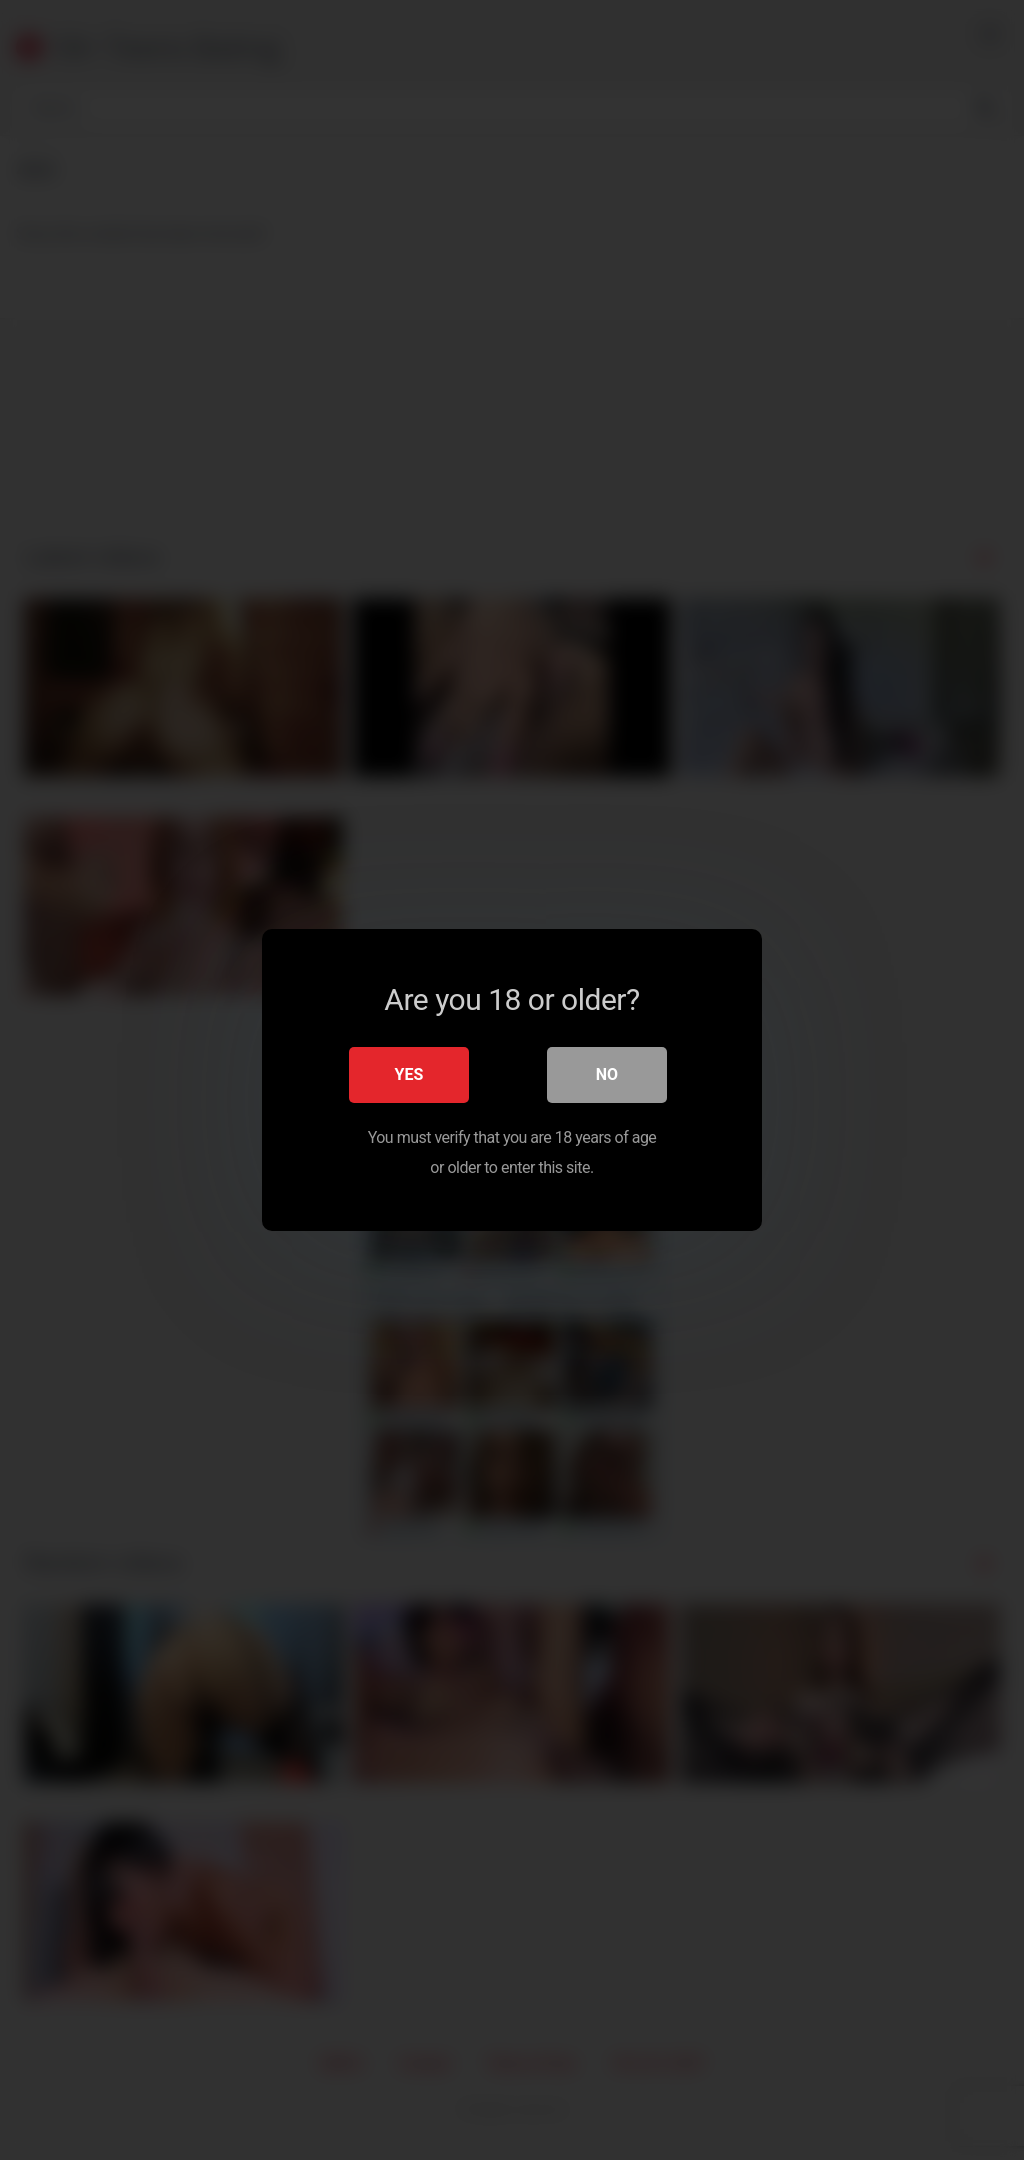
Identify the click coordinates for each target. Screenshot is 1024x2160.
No (607, 1074)
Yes (409, 1074)
